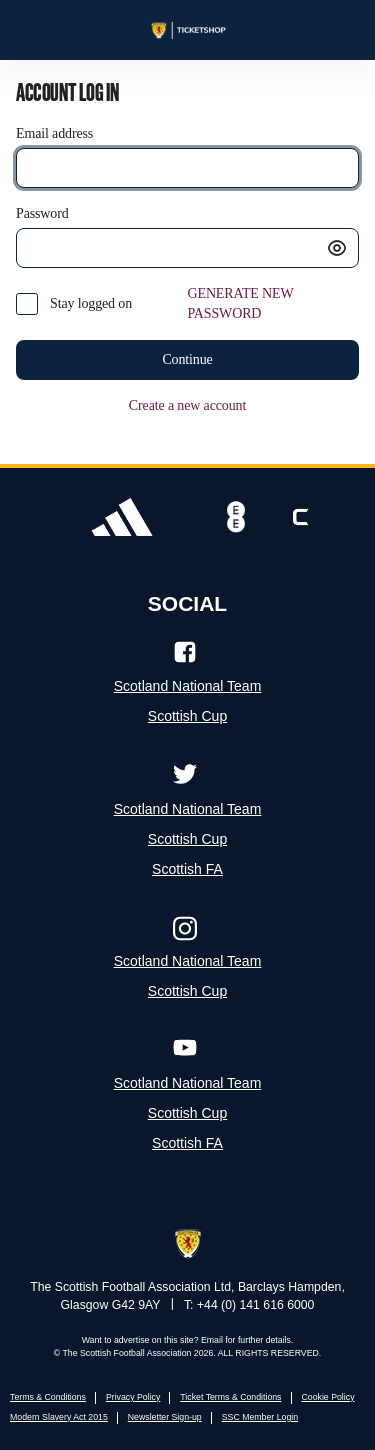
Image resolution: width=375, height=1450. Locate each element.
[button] (337, 248)
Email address (54, 133)
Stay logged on (91, 303)
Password (42, 213)
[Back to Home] (187, 30)
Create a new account (187, 405)
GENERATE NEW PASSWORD (241, 303)
